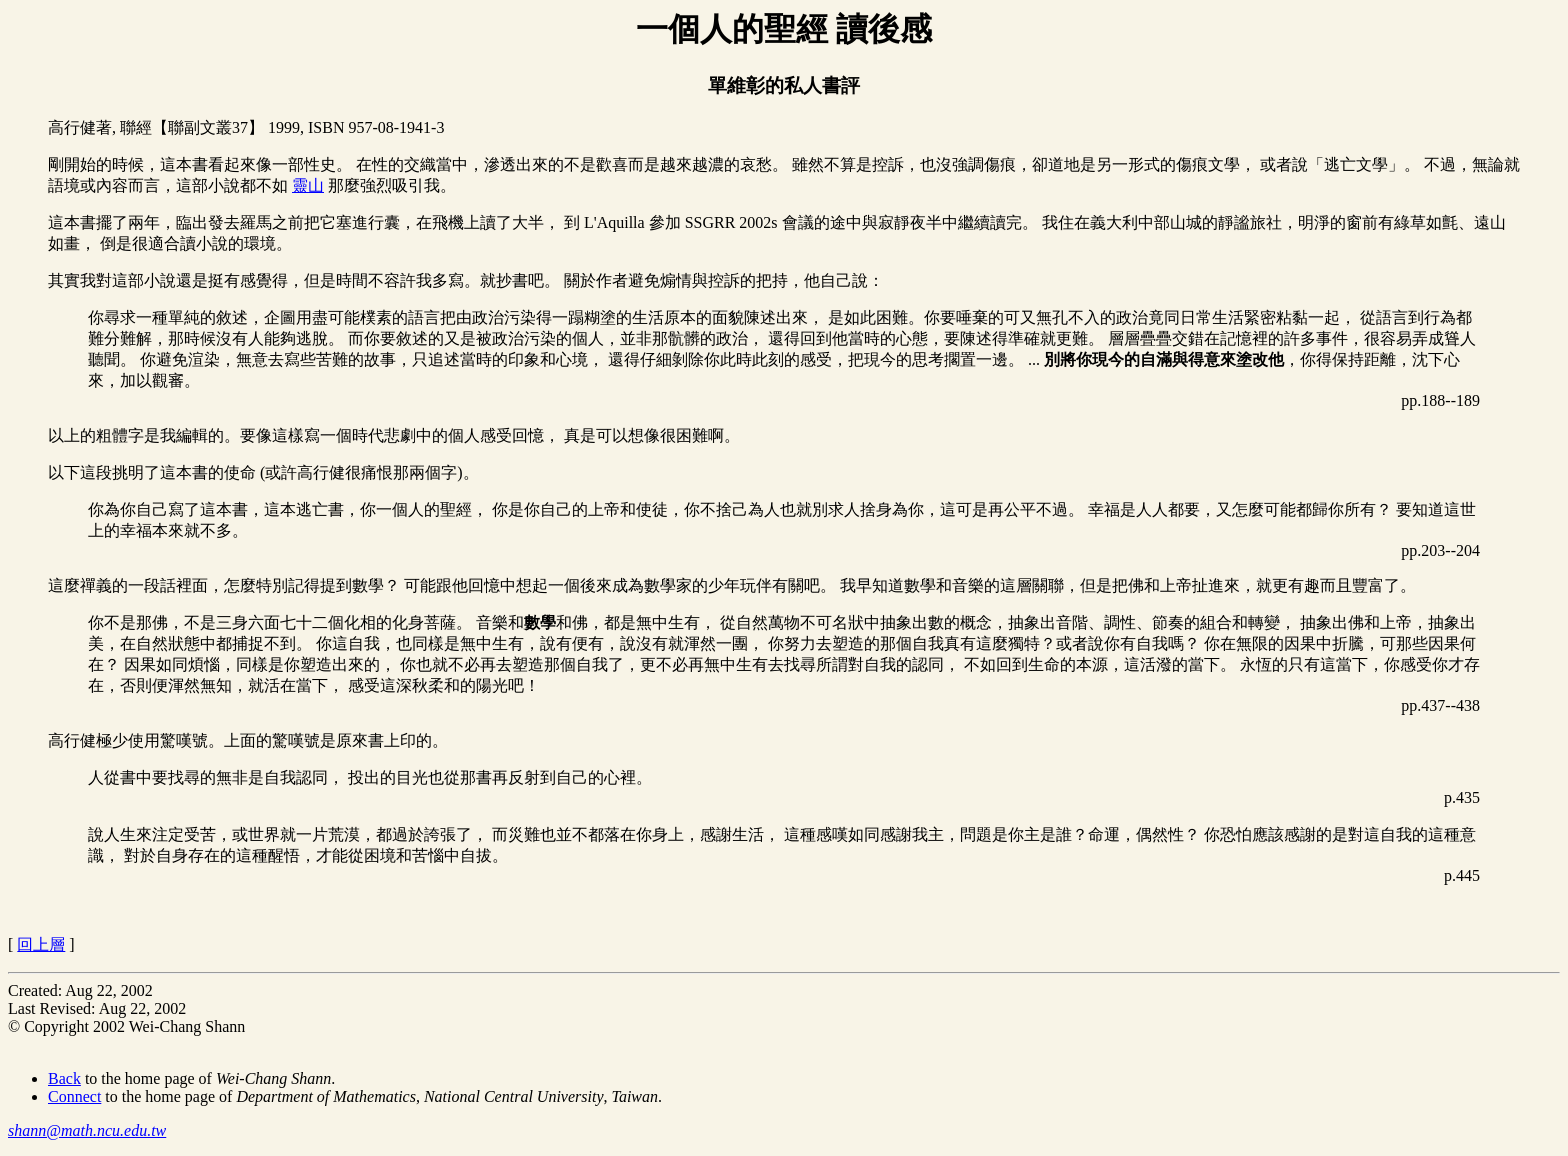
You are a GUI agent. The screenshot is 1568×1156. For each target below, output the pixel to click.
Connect (74, 1096)
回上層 (41, 944)
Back (64, 1078)
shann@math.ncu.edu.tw (87, 1130)
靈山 (308, 185)
